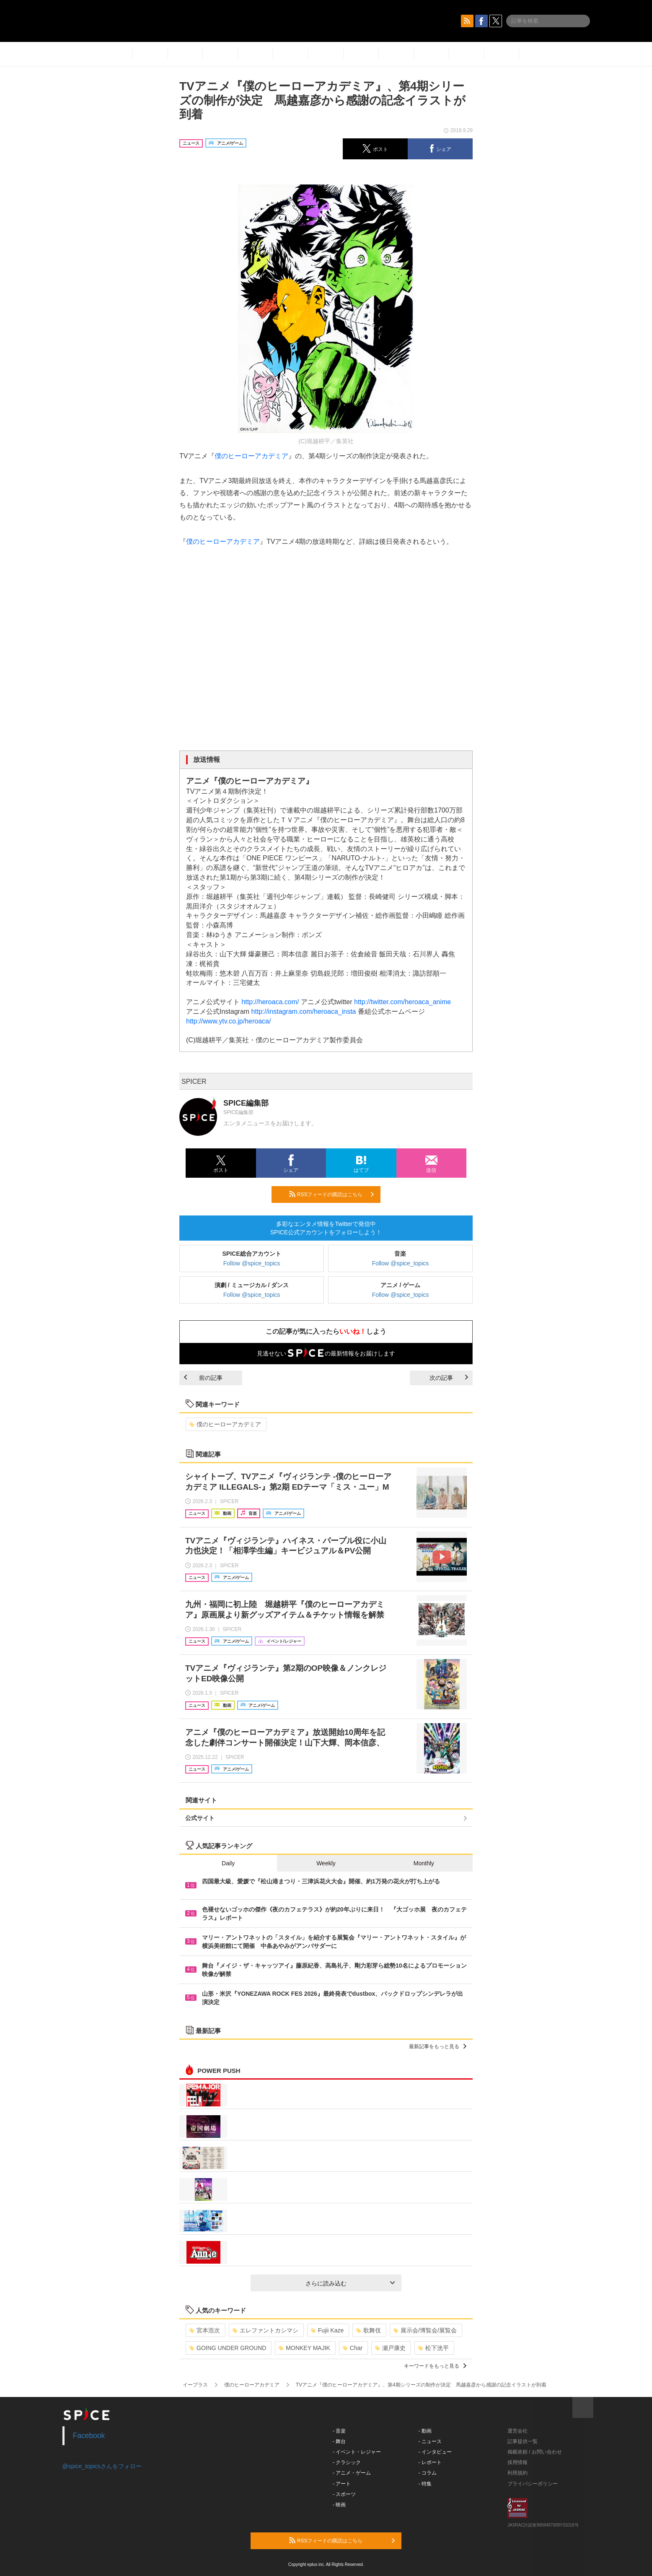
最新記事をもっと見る (437, 2046)
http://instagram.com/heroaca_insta (303, 1011)
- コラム (428, 2473)
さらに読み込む (350, 2283)
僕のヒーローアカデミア (251, 456)
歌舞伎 (368, 2330)
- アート (342, 2484)
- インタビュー (435, 2452)
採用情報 (517, 2462)
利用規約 (517, 2473)
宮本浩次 (204, 2330)
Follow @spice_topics (251, 1263)
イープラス (195, 2385)
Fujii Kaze (327, 2330)
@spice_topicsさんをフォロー (102, 2466)
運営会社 (517, 2431)
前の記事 (203, 1377)
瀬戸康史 (390, 2348)
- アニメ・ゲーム (352, 2473)
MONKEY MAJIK (304, 2348)
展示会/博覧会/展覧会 (425, 2330)
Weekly (326, 1863)
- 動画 (425, 2431)
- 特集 (425, 2484)
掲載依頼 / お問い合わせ (534, 2452)
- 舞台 (339, 2441)
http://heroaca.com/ (270, 1001)
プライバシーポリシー (532, 2484)
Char (352, 2348)
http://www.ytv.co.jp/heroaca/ (228, 1021)
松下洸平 (433, 2348)
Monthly (424, 1863)
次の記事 (448, 1377)
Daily (228, 1863)
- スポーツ (344, 2494)
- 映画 (339, 2505)
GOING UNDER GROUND (227, 2348)
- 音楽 (339, 2431)
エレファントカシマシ (265, 2330)
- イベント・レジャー (357, 2452)
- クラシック (347, 2462)
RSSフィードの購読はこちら (331, 1194)
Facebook (89, 2435)
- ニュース (430, 2441)
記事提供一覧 (522, 2441)
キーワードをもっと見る (435, 2366)
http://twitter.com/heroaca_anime (402, 1001)
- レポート (430, 2462)
